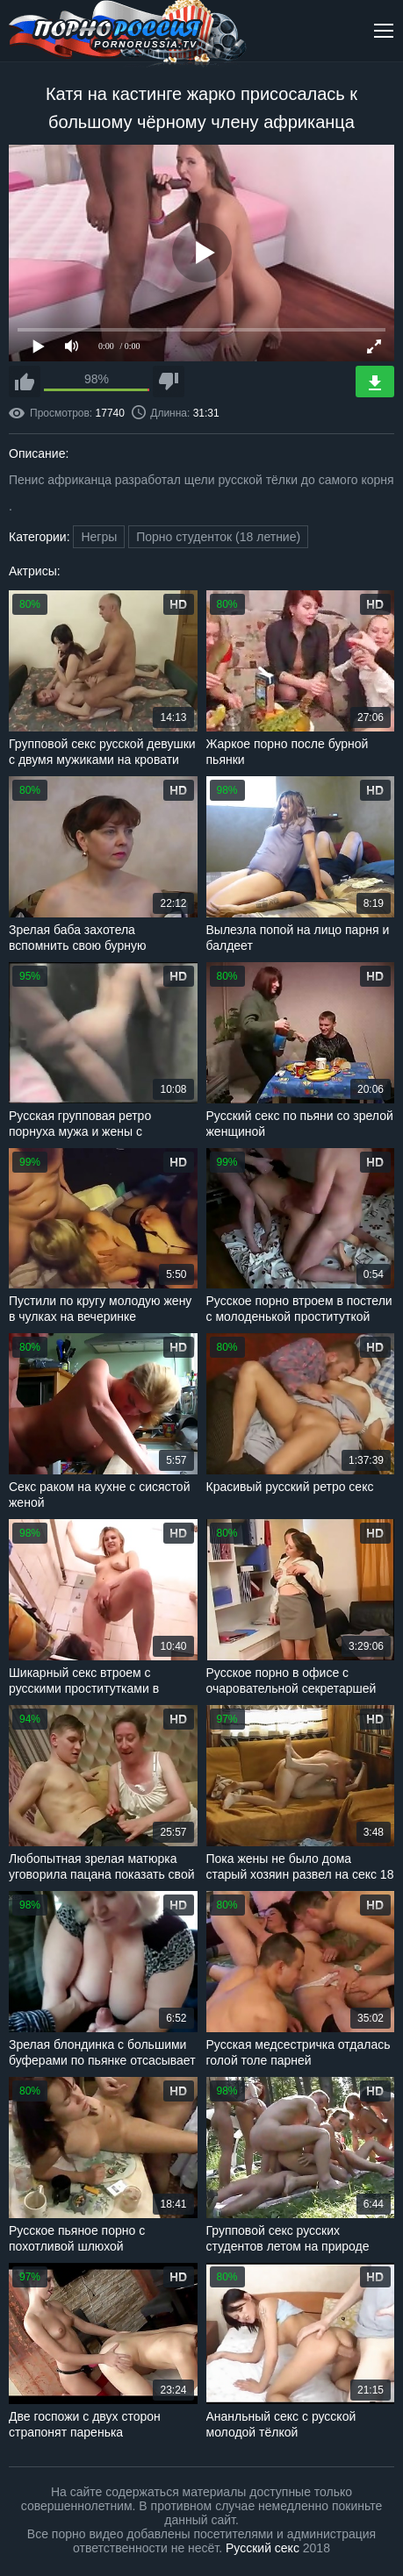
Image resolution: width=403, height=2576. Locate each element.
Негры (99, 537)
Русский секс (262, 2548)
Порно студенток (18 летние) (218, 537)
